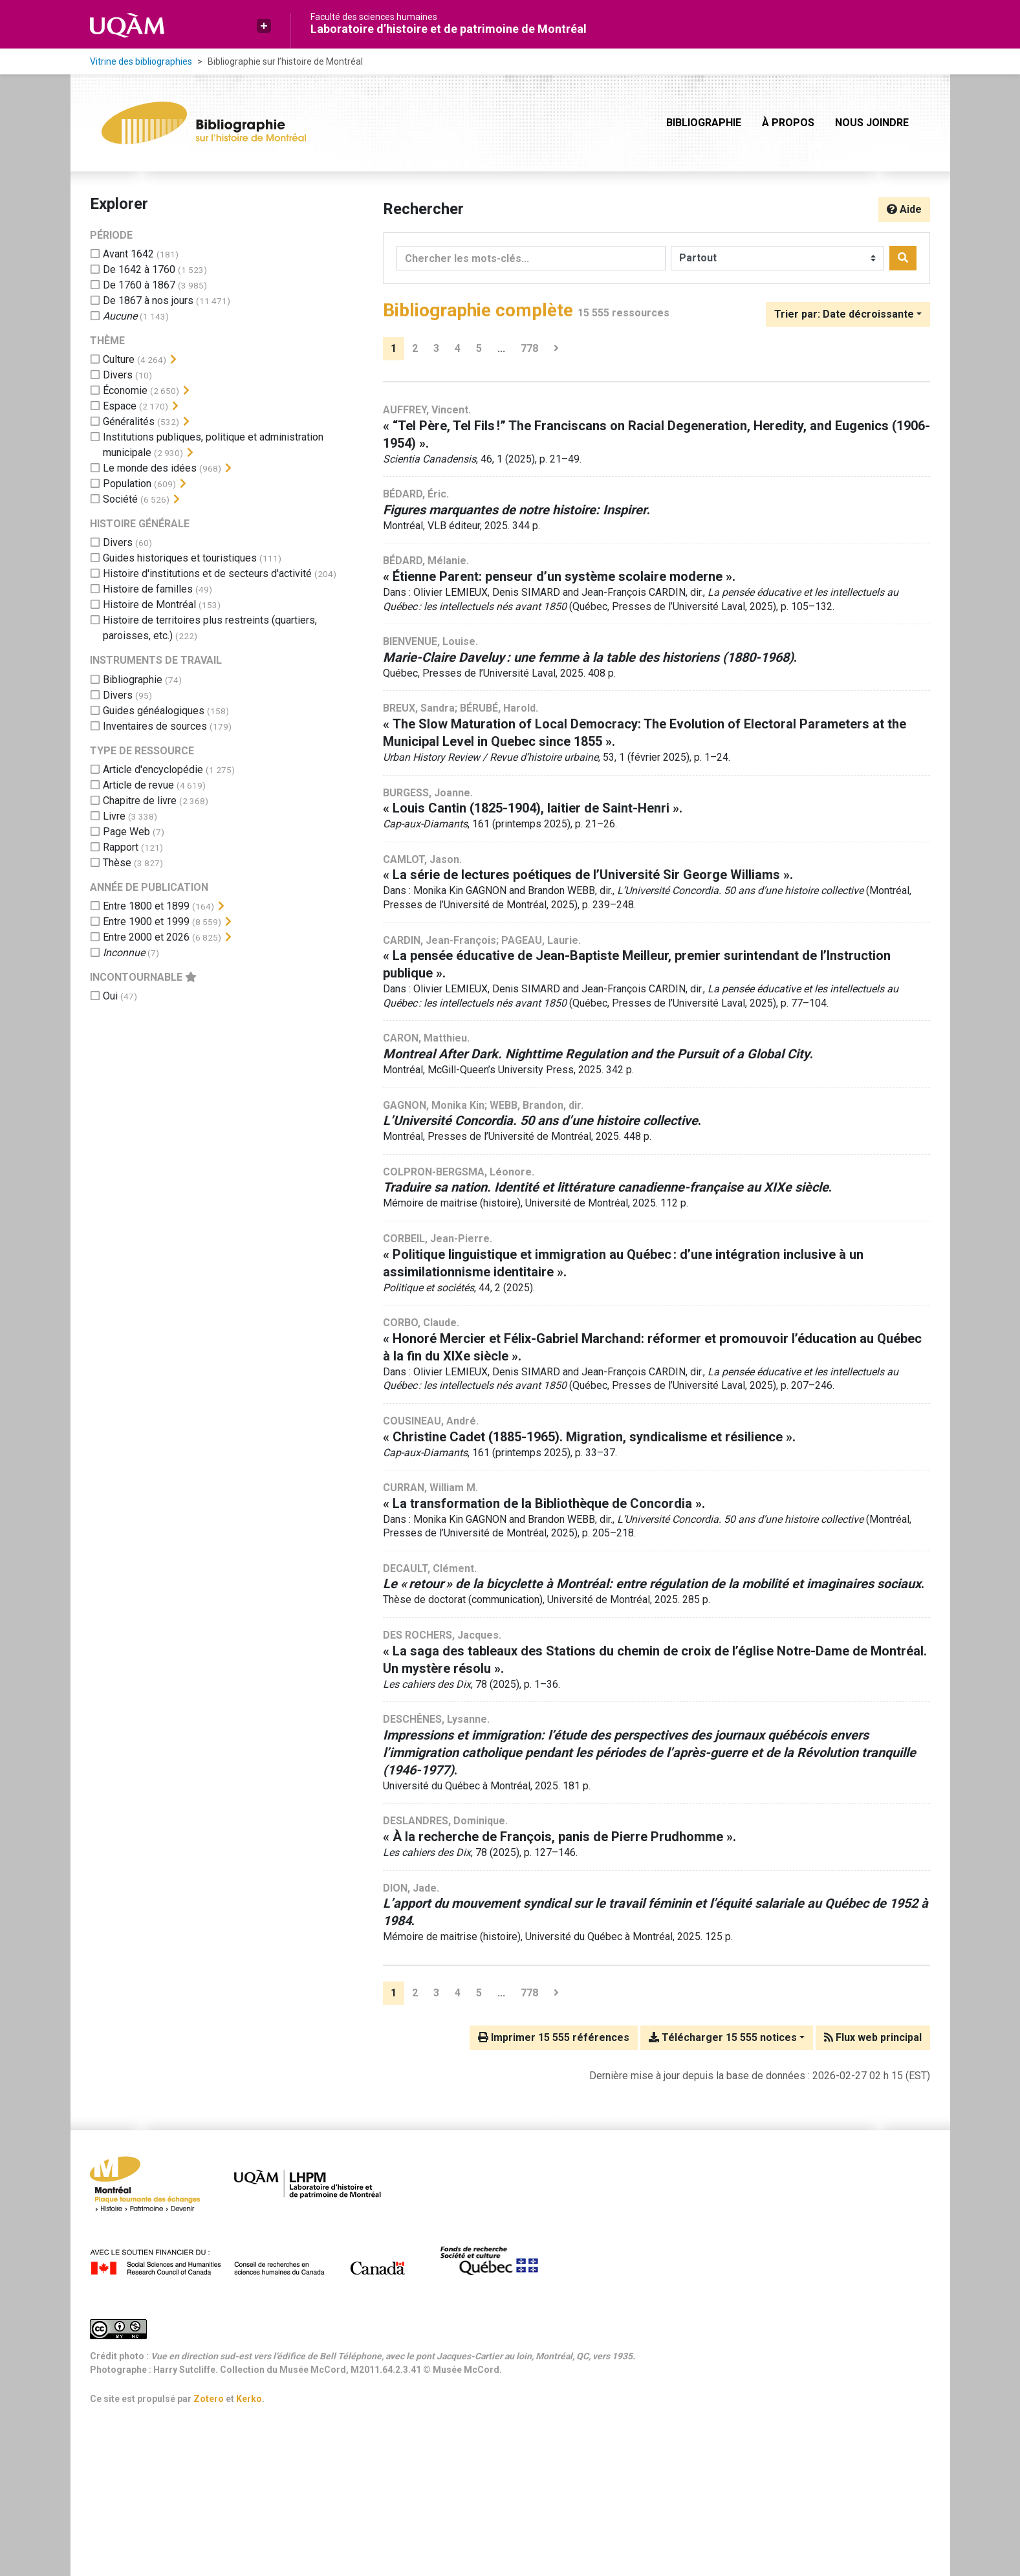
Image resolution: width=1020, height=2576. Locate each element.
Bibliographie (703, 122)
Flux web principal (873, 2037)
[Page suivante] (556, 348)
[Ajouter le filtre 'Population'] (127, 483)
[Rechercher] (903, 258)
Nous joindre (872, 122)
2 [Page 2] (415, 348)
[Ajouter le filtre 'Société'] (120, 499)
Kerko (249, 2399)
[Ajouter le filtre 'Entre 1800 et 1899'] (146, 906)
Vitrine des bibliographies (141, 61)
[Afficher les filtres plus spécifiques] (173, 359)
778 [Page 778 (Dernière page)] (529, 348)
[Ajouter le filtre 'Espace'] (119, 406)
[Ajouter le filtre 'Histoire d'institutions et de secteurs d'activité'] (207, 573)
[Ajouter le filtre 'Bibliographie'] (132, 679)
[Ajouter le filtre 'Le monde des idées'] (150, 468)
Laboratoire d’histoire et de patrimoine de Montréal (448, 29)
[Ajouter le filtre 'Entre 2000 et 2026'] (146, 937)
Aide (904, 209)
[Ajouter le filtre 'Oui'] (110, 996)
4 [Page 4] (458, 348)
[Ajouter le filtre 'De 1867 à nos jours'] (148, 300)
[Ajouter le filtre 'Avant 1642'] (128, 254)
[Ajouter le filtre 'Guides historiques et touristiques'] (180, 558)
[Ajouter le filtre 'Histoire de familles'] (148, 589)
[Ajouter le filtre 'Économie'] (125, 390)
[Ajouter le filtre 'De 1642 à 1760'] (139, 269)
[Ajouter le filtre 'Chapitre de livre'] (140, 800)
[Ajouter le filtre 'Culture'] (119, 359)
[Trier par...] (848, 314)
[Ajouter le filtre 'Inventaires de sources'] (155, 726)
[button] (264, 26)
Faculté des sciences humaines (373, 17)
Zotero (208, 2399)
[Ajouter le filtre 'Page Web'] (126, 831)
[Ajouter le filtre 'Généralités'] (129, 421)
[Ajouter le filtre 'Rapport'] (120, 847)
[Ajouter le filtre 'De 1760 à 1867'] (139, 285)
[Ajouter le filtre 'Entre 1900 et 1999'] (146, 921)
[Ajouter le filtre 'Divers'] (118, 375)
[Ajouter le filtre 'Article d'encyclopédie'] (153, 769)
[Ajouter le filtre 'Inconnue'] (124, 952)
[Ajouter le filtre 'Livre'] (114, 816)
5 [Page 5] (479, 348)
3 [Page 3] (436, 348)
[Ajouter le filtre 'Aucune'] (120, 316)
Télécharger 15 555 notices (723, 2037)
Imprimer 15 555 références (553, 2037)
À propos (788, 122)
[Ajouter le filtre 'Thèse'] (117, 863)
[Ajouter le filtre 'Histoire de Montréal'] (149, 604)
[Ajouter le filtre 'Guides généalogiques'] (153, 710)
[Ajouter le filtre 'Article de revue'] (138, 785)
